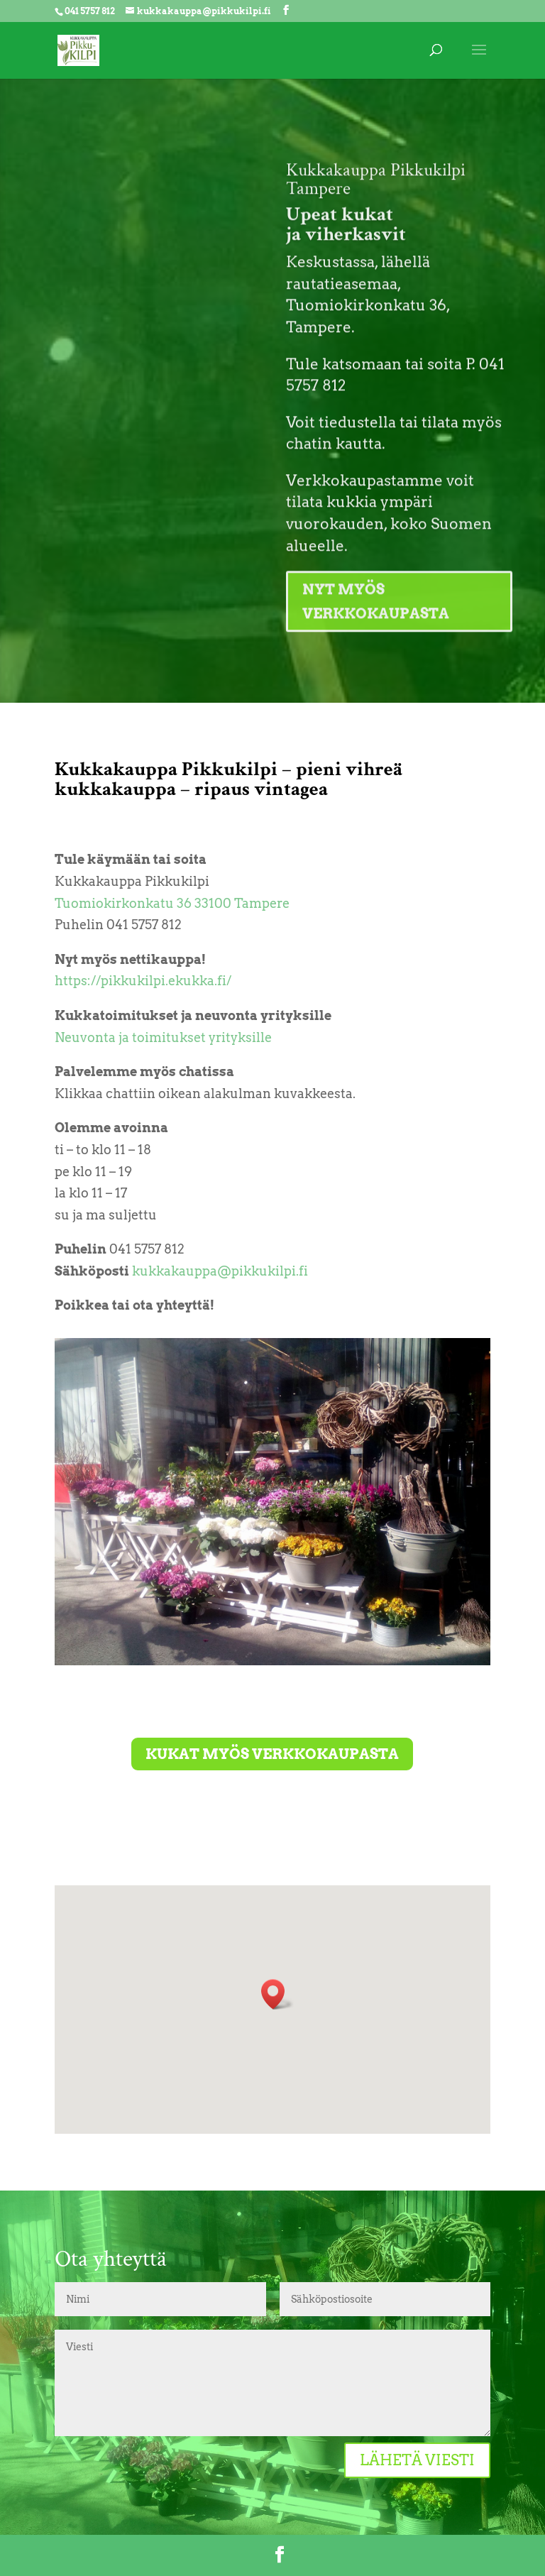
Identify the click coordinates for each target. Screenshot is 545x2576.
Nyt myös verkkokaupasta (375, 643)
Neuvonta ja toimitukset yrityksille (163, 1037)
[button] (277, 1994)
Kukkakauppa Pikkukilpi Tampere (376, 221)
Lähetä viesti (417, 2460)
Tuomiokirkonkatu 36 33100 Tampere (172, 903)
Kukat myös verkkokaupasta (272, 1754)
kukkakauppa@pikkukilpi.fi (220, 1271)
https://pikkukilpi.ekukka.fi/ (143, 980)
